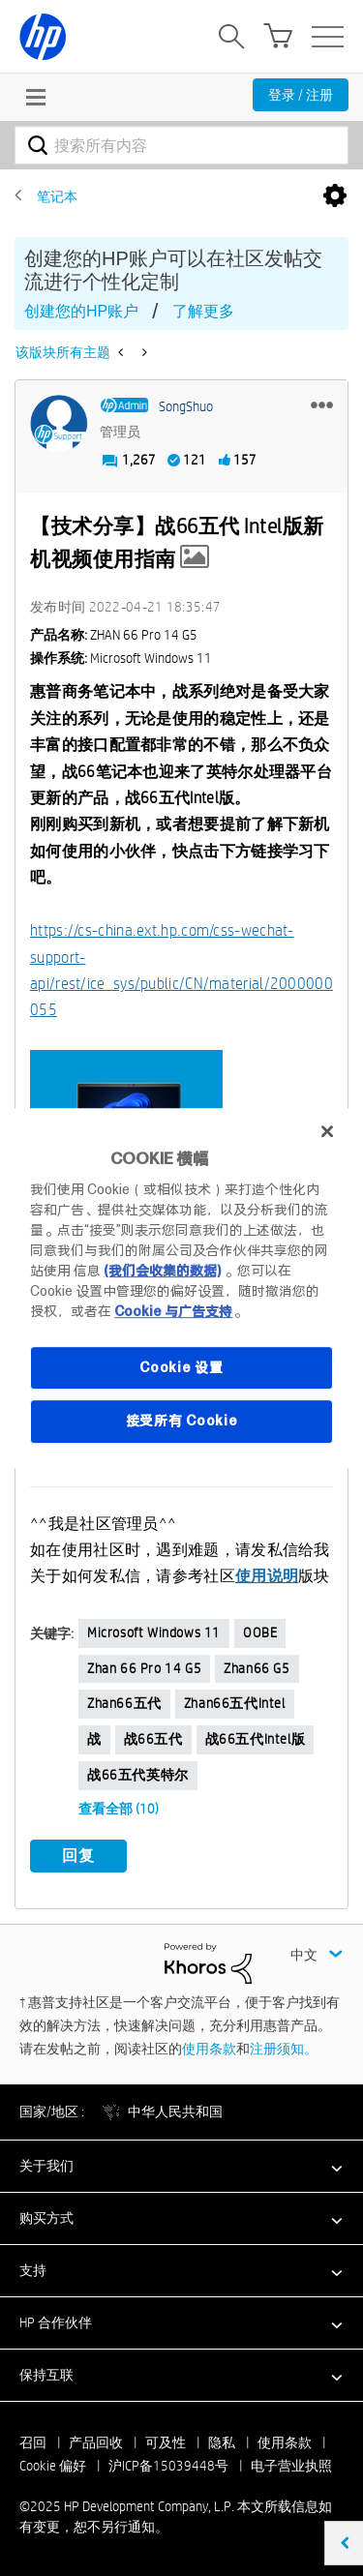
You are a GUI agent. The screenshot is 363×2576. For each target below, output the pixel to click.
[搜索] (181, 145)
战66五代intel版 (255, 1739)
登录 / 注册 (300, 95)
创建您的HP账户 (81, 311)
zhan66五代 (124, 1703)
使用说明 (266, 1576)
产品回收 (96, 2442)
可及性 (165, 2442)
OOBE (260, 1632)
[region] (181, 1288)
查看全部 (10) (118, 1808)
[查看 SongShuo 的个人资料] (186, 406)
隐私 (221, 2442)
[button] (322, 404)
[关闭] (327, 1131)
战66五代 (153, 1739)
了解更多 (203, 311)
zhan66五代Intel (235, 1703)
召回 (32, 2442)
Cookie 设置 (181, 1367)
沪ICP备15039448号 (168, 2465)
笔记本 (57, 196)
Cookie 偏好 (52, 2465)
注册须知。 (284, 2048)
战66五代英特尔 (138, 1774)
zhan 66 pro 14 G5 (144, 1668)
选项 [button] (335, 196)
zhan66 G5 (256, 1668)
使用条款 (209, 2048)
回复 (78, 1855)
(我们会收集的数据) (162, 1270)
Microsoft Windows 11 (154, 1632)
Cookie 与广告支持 (173, 1311)
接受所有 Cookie (182, 1420)
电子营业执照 (291, 2465)
